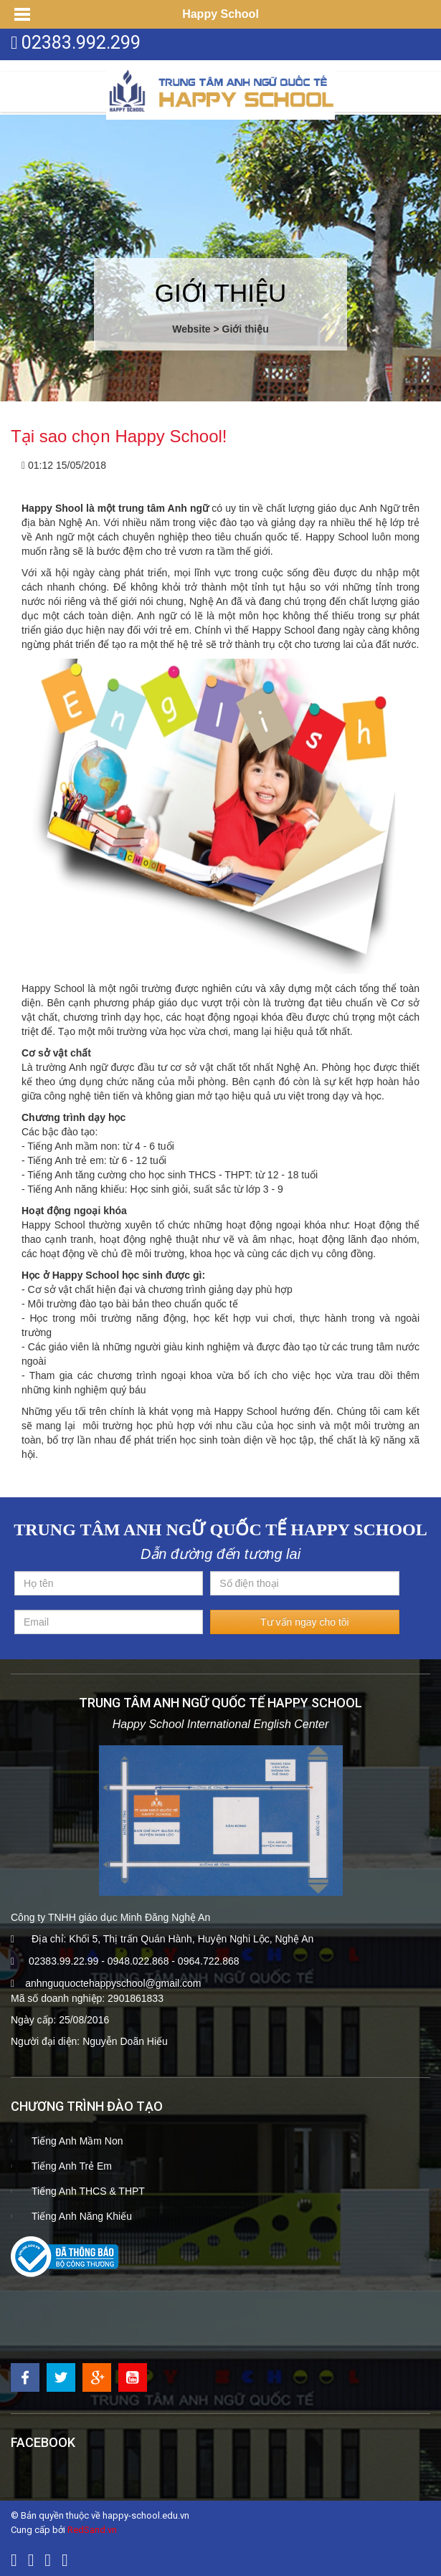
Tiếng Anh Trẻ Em (72, 2166)
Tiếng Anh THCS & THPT (88, 2191)
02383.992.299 (81, 42)
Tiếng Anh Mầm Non (77, 2141)
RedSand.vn (92, 2529)
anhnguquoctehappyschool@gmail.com (113, 1983)
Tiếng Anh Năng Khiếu (82, 2216)
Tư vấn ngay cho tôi (304, 1622)
